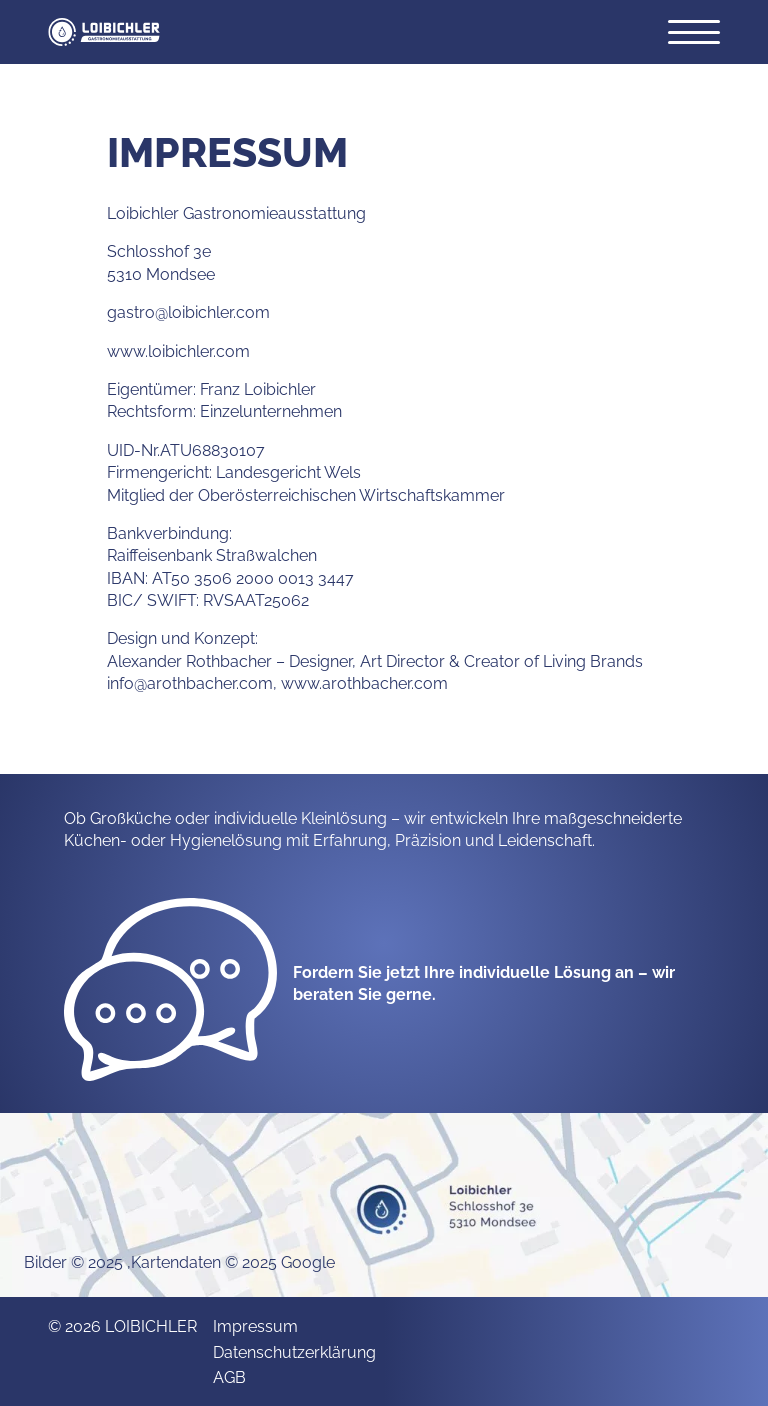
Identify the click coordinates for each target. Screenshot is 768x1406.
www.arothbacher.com (364, 682)
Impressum (255, 1325)
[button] (104, 32)
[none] (170, 987)
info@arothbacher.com (190, 682)
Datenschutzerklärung (294, 1351)
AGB (229, 1376)
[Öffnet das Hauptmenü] (694, 32)
